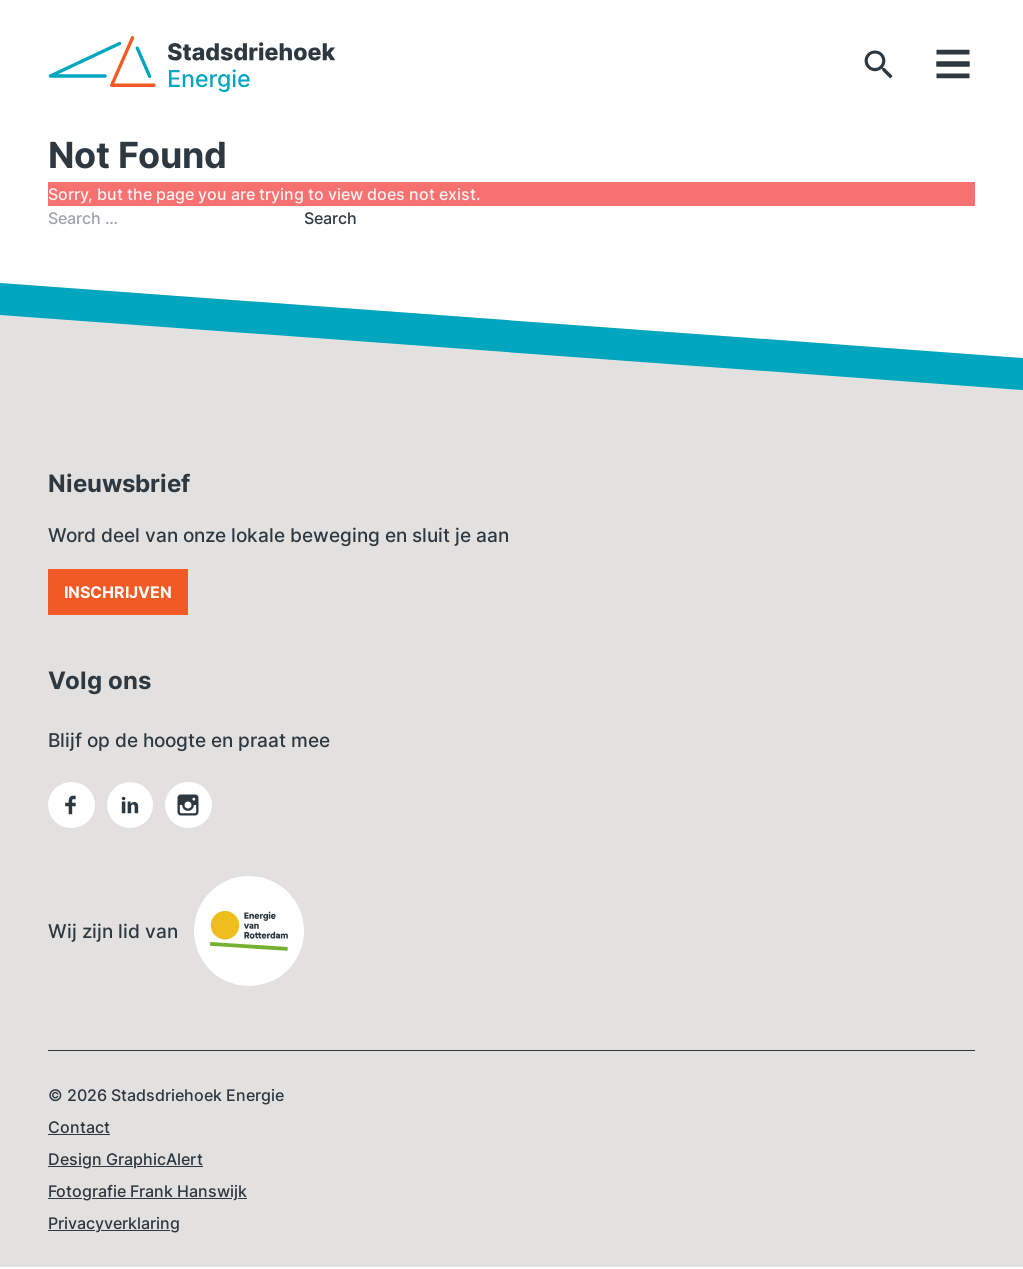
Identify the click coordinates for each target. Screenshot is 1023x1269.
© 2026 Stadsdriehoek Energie (166, 1097)
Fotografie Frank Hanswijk (147, 1193)
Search (330, 218)
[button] (879, 64)
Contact (79, 1129)
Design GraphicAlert (125, 1161)
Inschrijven (118, 592)
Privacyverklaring (114, 1225)
